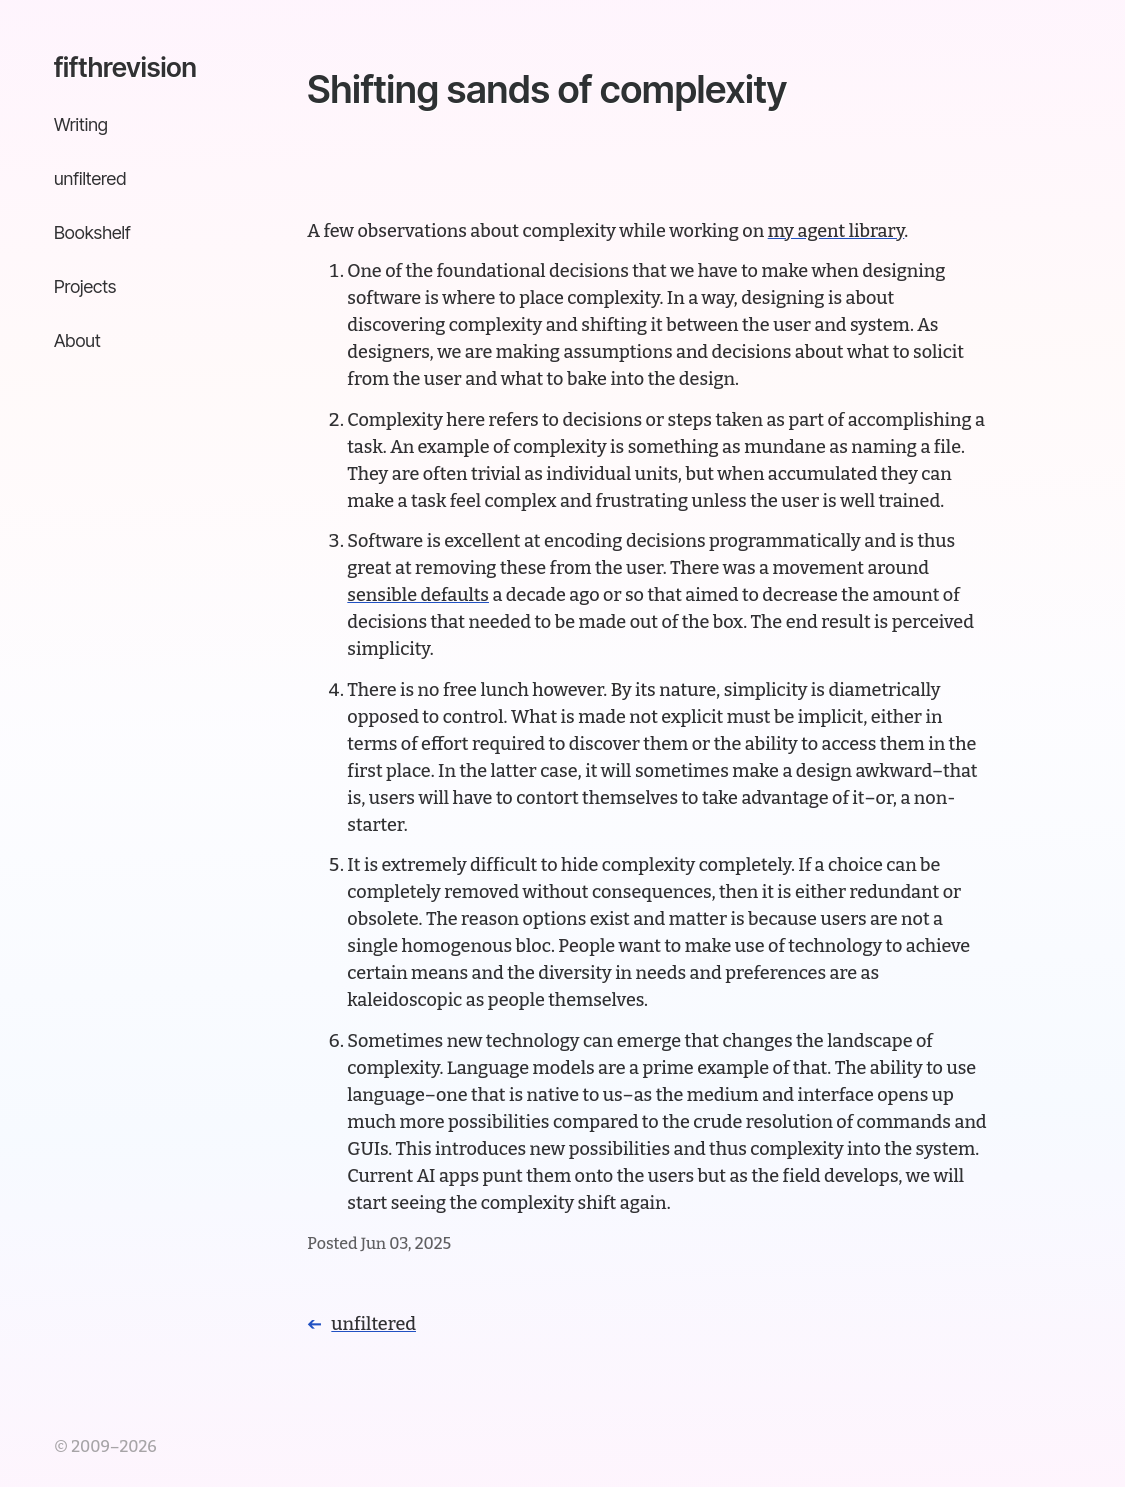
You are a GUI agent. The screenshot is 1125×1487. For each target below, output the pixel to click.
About (77, 340)
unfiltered (90, 178)
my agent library (836, 231)
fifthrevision (125, 67)
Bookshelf (92, 232)
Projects (85, 286)
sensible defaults (418, 595)
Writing (81, 124)
